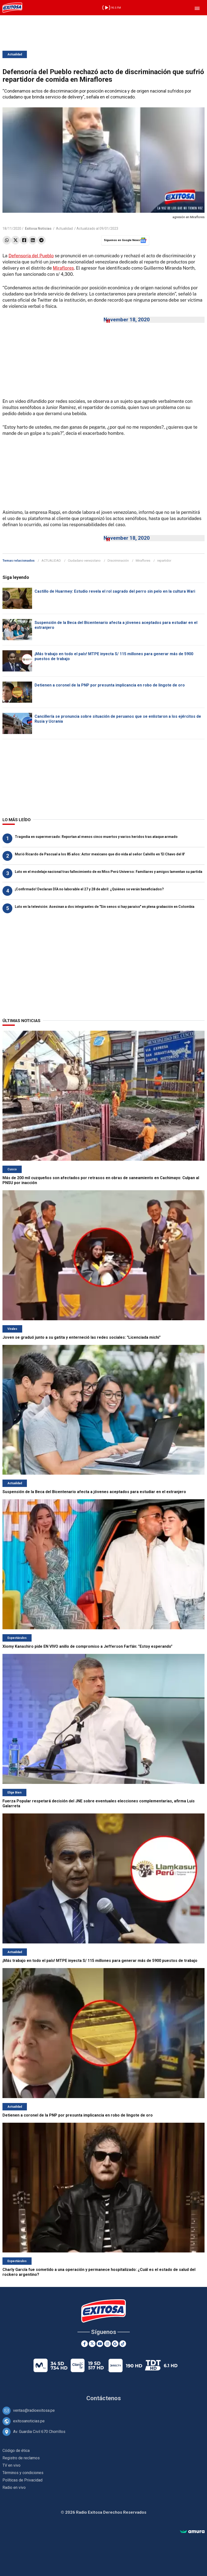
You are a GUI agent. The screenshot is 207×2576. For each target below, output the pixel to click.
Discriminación (118, 560)
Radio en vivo (14, 2487)
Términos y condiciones (22, 2472)
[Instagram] (107, 2343)
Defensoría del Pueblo (31, 255)
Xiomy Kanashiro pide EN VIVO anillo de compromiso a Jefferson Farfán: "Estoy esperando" (87, 1646)
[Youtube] (99, 2343)
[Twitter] (92, 2343)
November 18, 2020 (127, 320)
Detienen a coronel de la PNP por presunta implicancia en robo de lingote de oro (110, 685)
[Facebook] (84, 2343)
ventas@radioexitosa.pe (34, 2410)
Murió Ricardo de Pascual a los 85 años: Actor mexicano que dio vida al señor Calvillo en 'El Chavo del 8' (100, 854)
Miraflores (63, 268)
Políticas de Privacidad (22, 2480)
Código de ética (16, 2450)
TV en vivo (11, 2465)
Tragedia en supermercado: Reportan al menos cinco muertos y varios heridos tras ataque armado (96, 837)
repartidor (164, 560)
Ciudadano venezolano (84, 560)
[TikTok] (122, 2343)
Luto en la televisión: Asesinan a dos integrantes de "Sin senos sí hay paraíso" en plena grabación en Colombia (104, 907)
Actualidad (14, 54)
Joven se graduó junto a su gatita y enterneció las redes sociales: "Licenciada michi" (81, 1337)
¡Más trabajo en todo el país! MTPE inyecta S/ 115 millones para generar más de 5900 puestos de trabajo (99, 1960)
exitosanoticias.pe (29, 2421)
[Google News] (115, 2343)
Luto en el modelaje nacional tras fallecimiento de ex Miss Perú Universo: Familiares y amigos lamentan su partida (108, 872)
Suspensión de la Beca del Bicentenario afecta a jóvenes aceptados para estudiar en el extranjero (94, 1491)
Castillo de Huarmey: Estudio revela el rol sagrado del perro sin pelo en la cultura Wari (115, 591)
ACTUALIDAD (51, 560)
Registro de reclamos (21, 2458)
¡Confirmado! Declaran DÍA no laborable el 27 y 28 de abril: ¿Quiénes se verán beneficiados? (89, 889)
